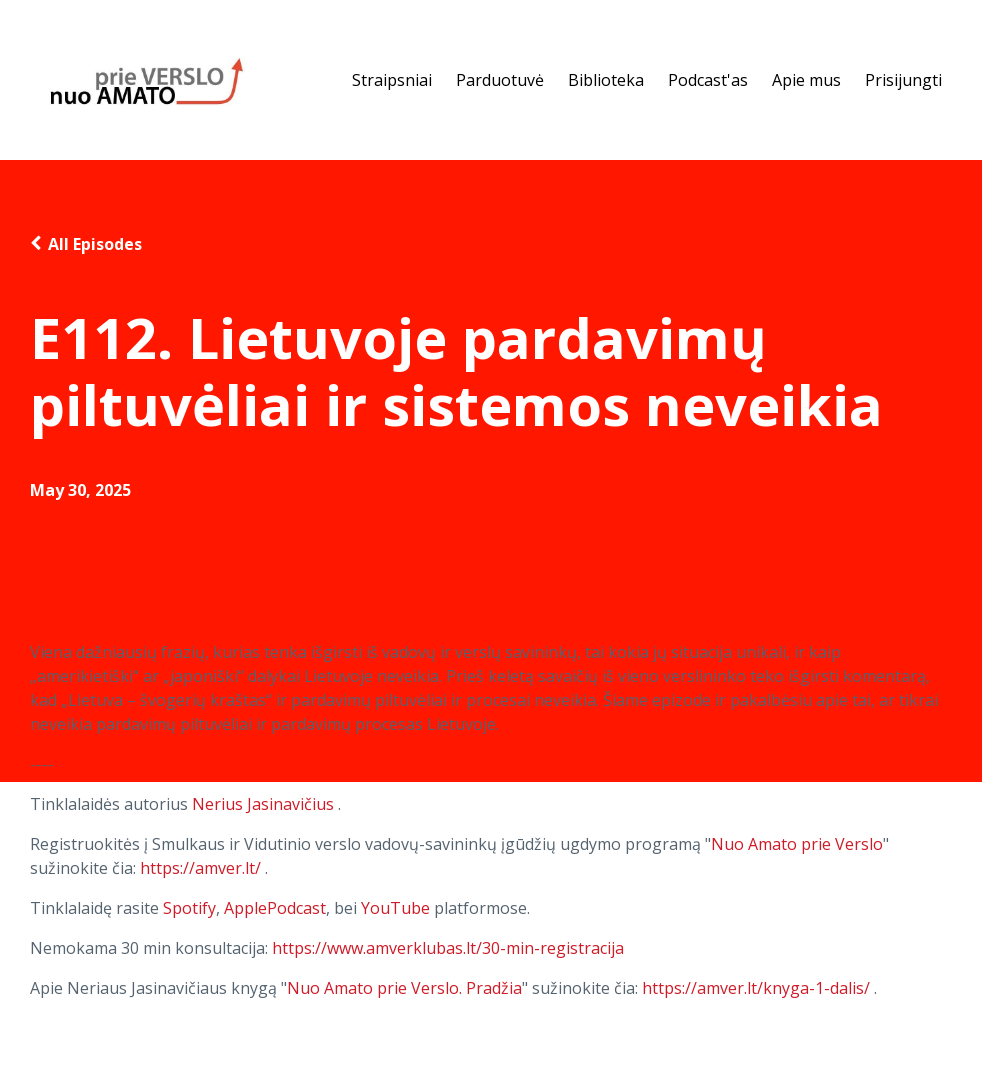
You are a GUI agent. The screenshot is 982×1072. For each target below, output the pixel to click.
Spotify (189, 908)
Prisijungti (903, 80)
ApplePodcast (275, 908)
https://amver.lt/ (200, 868)
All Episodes (95, 244)
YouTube (395, 908)
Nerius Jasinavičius (263, 804)
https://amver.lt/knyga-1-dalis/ (756, 988)
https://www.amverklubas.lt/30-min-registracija (448, 948)
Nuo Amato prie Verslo (797, 844)
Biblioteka (606, 80)
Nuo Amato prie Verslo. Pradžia (404, 988)
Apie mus (806, 80)
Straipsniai (392, 80)
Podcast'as (708, 80)
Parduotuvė (500, 80)
